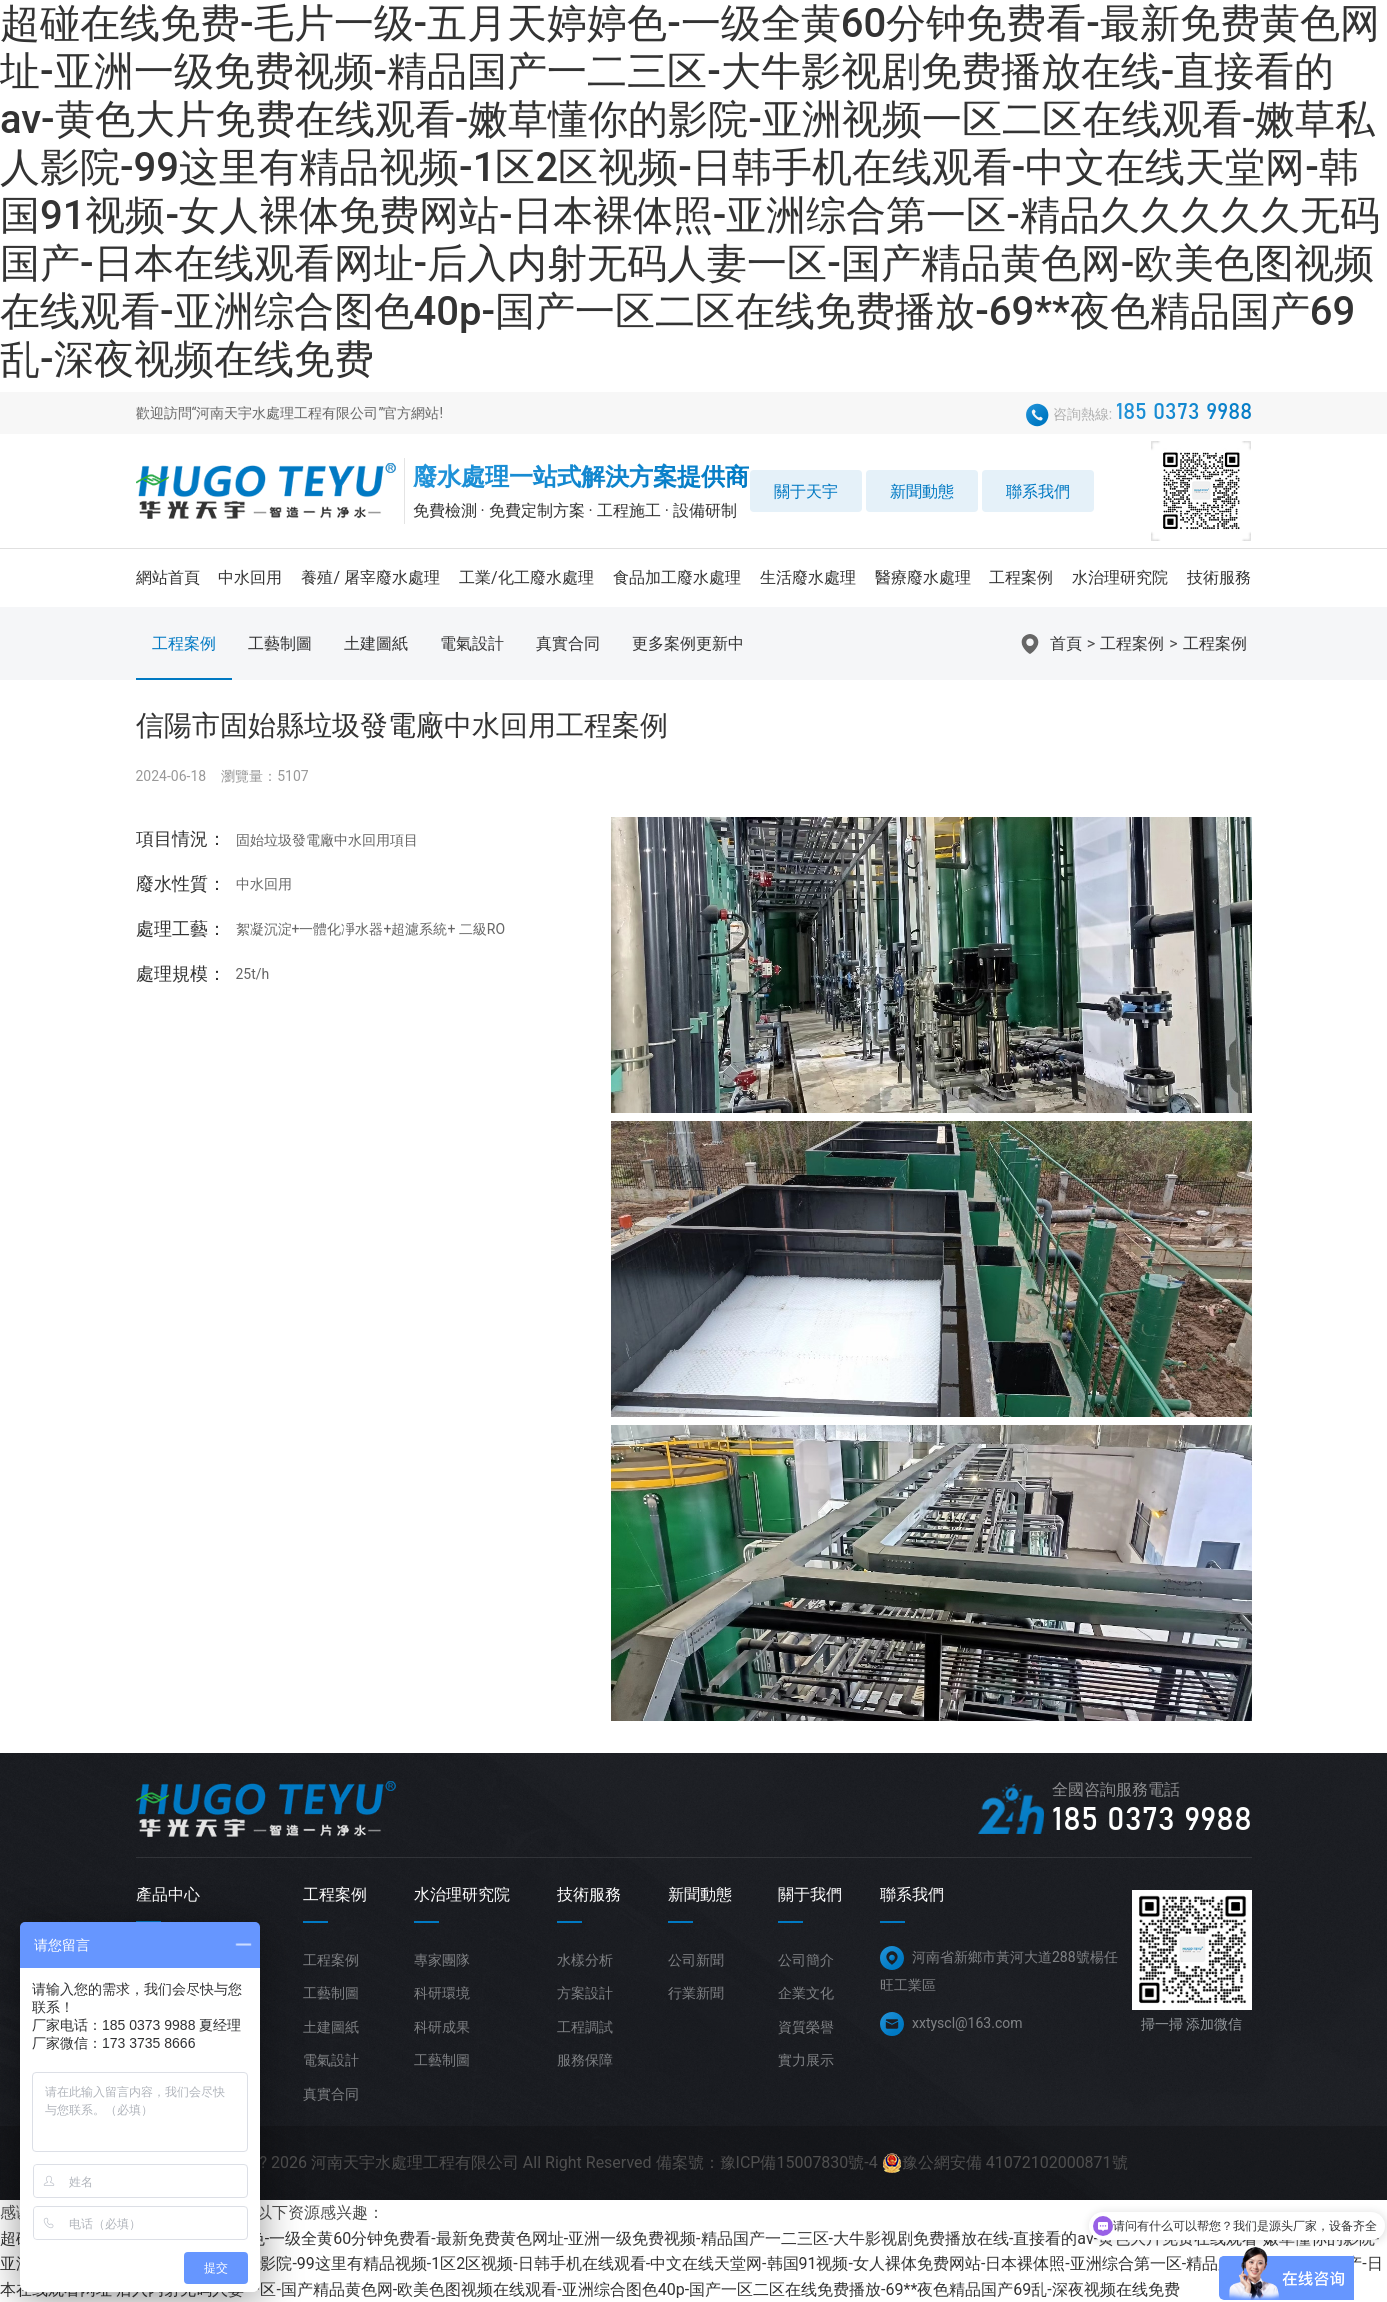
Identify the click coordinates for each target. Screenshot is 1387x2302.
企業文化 (806, 1993)
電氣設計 (472, 643)
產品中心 (168, 1894)
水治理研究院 (1120, 577)
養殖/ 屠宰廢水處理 (370, 577)
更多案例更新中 (688, 643)
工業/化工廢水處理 (526, 577)
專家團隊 (442, 1960)
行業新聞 (696, 1993)
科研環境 (442, 1993)
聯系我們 (1038, 491)
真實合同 (568, 643)
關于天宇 (806, 491)
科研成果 (442, 2027)
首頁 (1066, 643)
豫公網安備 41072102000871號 (1005, 2163)
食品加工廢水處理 (677, 577)
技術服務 (1219, 577)
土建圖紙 (376, 643)
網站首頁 (168, 577)
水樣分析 (585, 1960)
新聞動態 (922, 491)
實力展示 (806, 2060)
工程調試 (585, 2027)
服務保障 (585, 2060)
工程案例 (1021, 577)
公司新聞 (696, 1960)
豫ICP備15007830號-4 (799, 2162)
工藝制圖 (280, 643)
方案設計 (585, 1993)
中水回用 (250, 577)
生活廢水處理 (808, 577)
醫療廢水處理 (923, 577)
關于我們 (810, 1894)
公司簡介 (806, 1960)
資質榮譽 (806, 2027)
